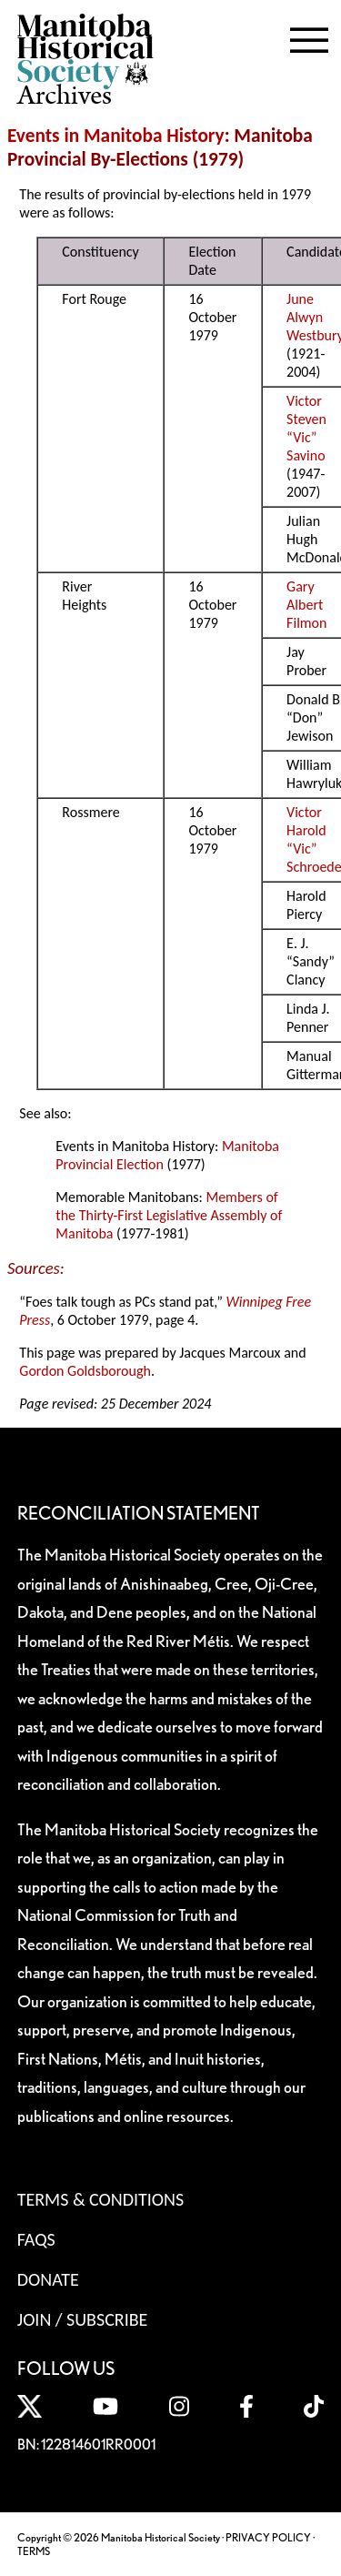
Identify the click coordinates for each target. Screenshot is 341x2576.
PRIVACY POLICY (268, 2537)
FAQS (36, 2239)
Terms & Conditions (100, 2199)
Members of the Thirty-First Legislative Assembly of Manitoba (168, 1215)
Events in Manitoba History (116, 135)
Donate (48, 2279)
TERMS (33, 2551)
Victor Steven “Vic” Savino (306, 428)
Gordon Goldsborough (85, 1370)
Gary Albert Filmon (306, 604)
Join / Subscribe (82, 2319)
